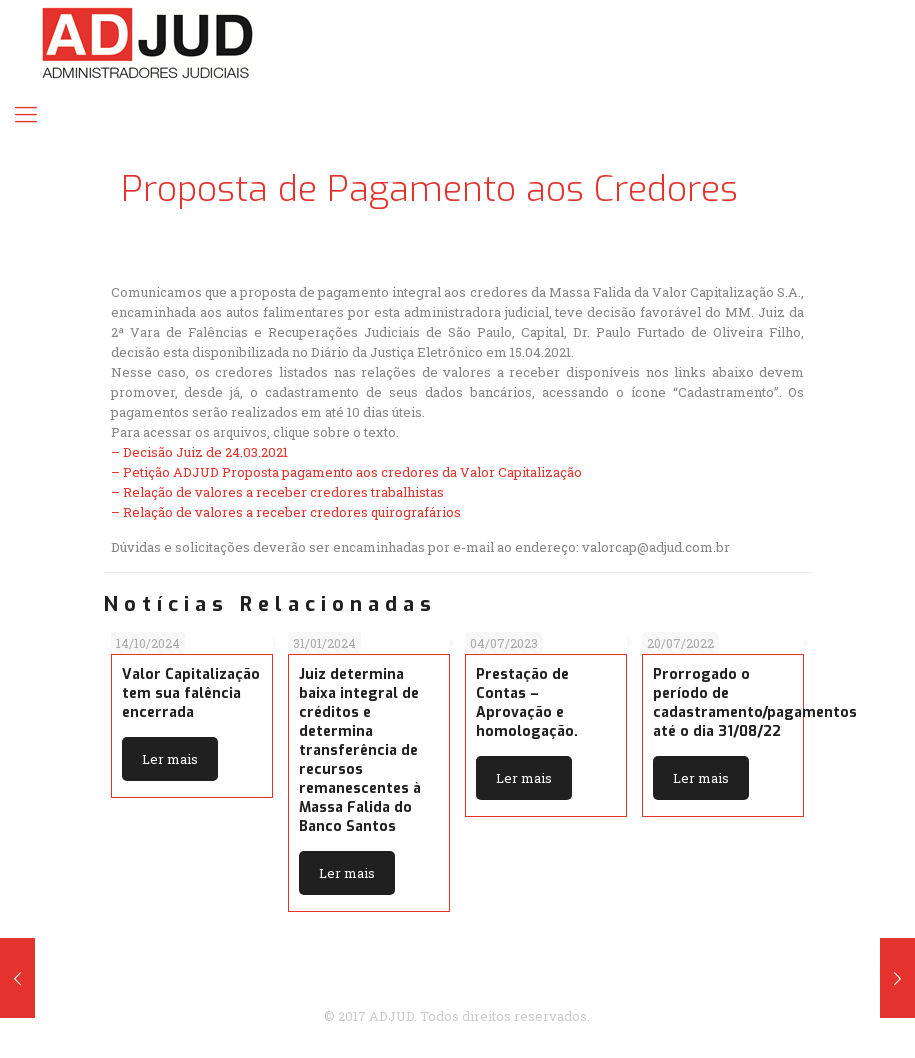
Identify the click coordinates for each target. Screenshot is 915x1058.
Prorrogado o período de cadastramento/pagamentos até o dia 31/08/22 (755, 703)
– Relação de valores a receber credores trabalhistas (277, 492)
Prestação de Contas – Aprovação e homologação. (527, 703)
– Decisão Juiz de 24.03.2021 (199, 452)
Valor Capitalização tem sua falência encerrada (191, 693)
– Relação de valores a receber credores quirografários (286, 512)
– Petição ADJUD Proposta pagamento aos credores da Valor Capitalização (346, 472)
